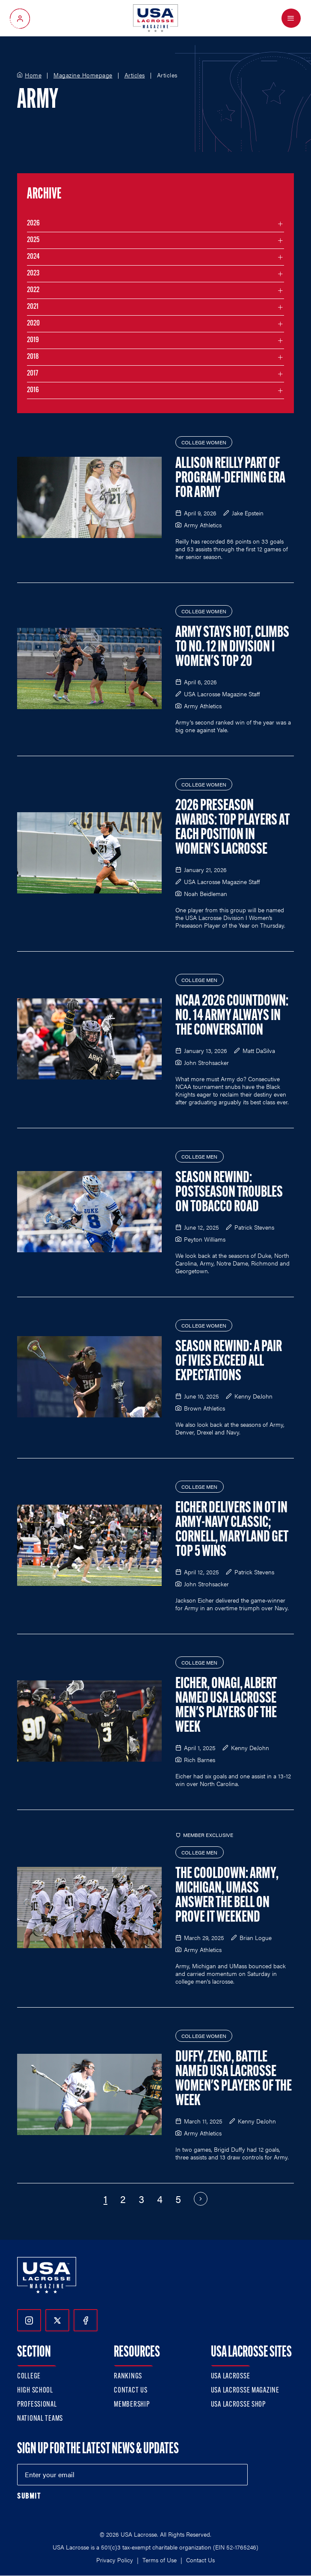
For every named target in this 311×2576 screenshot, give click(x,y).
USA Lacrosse (230, 2376)
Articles (134, 75)
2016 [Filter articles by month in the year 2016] (33, 390)
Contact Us (130, 2391)
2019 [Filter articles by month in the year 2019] (33, 340)
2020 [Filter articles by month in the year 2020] (33, 323)
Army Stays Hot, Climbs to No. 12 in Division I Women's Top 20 (232, 647)
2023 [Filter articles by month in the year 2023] (33, 273)
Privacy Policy (114, 2560)
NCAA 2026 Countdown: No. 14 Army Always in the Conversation (231, 1016)
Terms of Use (159, 2560)
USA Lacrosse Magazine (245, 2391)
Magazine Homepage (83, 75)
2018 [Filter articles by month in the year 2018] (33, 357)
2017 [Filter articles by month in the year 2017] (32, 374)
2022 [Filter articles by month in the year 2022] (33, 290)
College (29, 2376)
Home (33, 75)
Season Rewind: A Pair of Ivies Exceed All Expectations (228, 1362)
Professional (37, 2405)
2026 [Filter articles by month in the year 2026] (33, 223)
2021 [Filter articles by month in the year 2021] (33, 307)
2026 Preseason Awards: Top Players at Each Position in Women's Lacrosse (232, 828)
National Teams (40, 2419)
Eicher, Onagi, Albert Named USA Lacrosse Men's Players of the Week (226, 1706)
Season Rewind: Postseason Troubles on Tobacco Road (229, 1193)
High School (35, 2391)
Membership (131, 2405)
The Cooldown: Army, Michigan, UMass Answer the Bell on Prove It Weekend (226, 1895)
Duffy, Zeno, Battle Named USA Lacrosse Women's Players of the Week (233, 2079)
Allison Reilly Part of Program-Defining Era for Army (230, 478)
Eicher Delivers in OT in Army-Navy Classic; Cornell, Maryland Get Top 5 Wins (231, 1530)
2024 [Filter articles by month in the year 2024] (33, 257)
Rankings (128, 2376)
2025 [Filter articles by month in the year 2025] (33, 240)
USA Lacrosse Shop (238, 2405)
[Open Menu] (291, 18)
